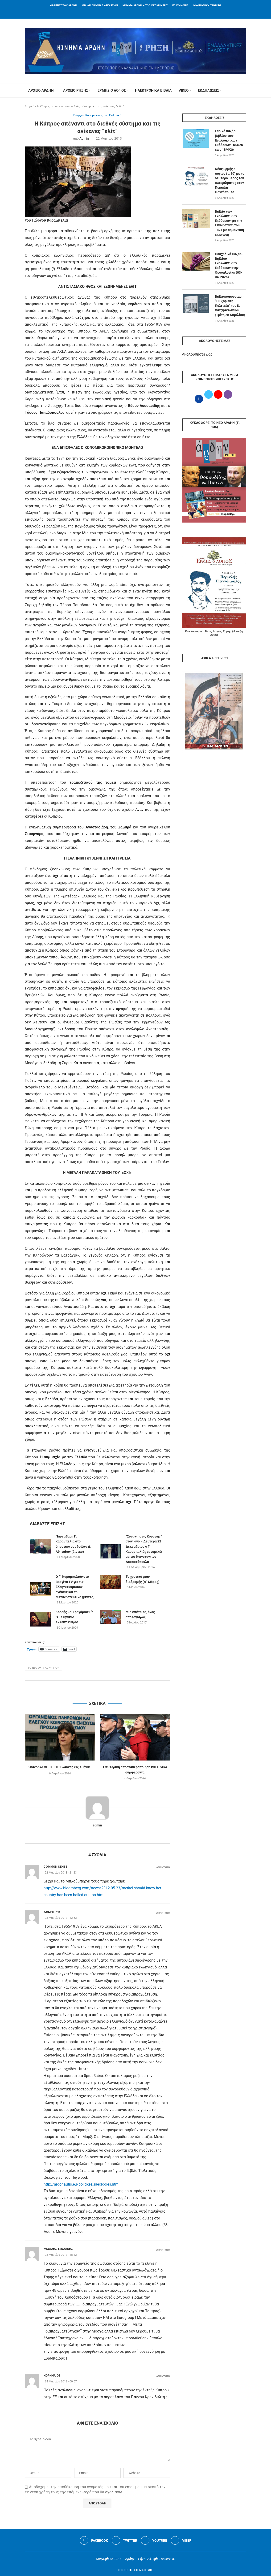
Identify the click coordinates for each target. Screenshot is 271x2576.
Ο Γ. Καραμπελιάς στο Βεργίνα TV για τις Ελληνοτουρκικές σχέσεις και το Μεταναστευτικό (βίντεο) (75, 1587)
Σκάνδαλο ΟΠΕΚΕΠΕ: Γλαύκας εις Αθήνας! (59, 1767)
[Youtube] (154, 2540)
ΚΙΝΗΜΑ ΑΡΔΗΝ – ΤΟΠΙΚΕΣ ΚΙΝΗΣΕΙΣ (145, 5)
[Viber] (181, 2540)
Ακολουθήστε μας (197, 354)
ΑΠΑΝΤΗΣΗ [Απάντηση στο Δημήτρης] (163, 1912)
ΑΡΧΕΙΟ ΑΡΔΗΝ (41, 90)
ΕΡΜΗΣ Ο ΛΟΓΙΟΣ (112, 90)
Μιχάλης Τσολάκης (58, 2249)
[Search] (244, 90)
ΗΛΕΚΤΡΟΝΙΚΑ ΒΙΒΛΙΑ (153, 90)
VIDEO (184, 90)
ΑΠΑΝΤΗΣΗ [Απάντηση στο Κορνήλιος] (163, 2376)
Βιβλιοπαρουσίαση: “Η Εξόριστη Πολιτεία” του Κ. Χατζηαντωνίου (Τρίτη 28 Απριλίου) (230, 305)
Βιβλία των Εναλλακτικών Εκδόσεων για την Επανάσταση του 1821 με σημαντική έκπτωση (229, 222)
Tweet (32, 1649)
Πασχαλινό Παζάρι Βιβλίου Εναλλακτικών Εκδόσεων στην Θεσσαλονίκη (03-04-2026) (229, 265)
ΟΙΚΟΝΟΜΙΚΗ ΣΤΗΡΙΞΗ (207, 5)
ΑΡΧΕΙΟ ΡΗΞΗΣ (75, 90)
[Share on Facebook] (92, 1686)
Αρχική (29, 106)
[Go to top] (135, 2570)
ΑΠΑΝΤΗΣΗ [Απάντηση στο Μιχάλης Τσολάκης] (163, 2249)
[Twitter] (124, 2540)
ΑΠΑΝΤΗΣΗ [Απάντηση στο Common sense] (163, 1867)
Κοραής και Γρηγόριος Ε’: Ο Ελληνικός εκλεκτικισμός (74, 1617)
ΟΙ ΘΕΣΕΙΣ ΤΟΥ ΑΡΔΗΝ (63, 5)
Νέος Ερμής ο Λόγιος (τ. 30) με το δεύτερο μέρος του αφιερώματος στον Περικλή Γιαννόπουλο (229, 180)
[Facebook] (129, 12)
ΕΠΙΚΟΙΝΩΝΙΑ (180, 5)
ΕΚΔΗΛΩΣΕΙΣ (208, 90)
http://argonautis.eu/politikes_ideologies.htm (81, 2184)
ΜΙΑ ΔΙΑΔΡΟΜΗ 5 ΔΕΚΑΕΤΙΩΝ (100, 5)
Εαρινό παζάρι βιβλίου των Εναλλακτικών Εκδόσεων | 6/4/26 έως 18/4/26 (229, 140)
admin (84, 138)
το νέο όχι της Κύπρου (43, 1667)
